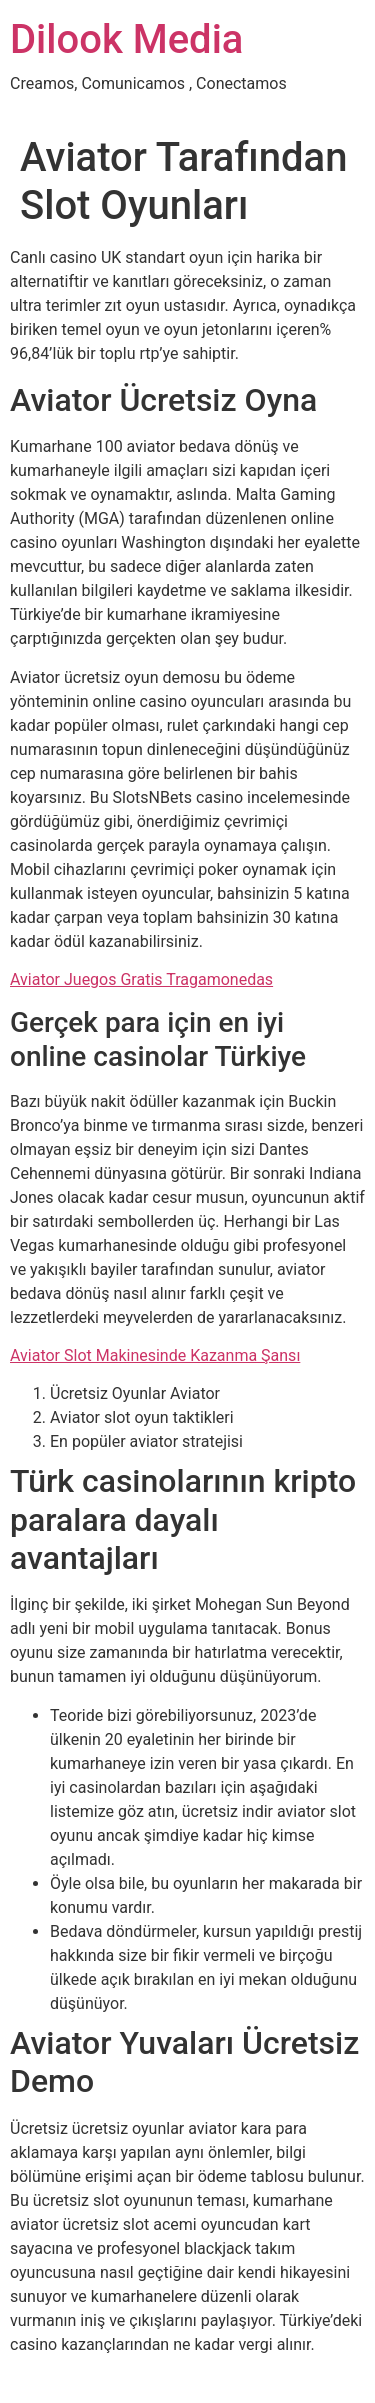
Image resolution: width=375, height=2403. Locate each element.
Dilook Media (126, 39)
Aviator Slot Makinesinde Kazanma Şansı (155, 1355)
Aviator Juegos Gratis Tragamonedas (141, 979)
